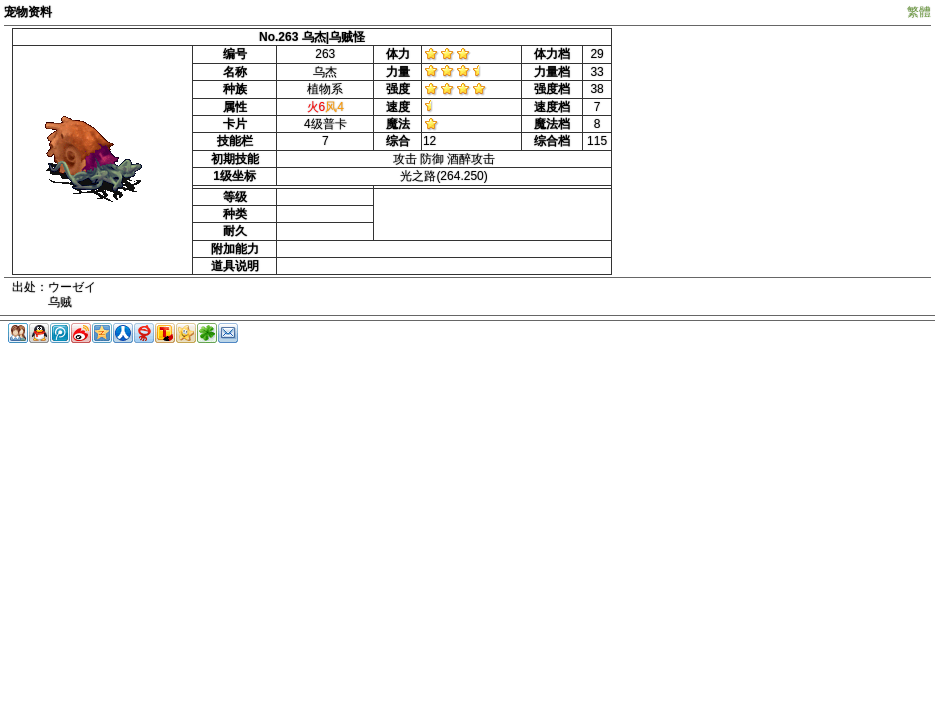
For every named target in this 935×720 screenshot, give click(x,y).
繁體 (919, 12)
